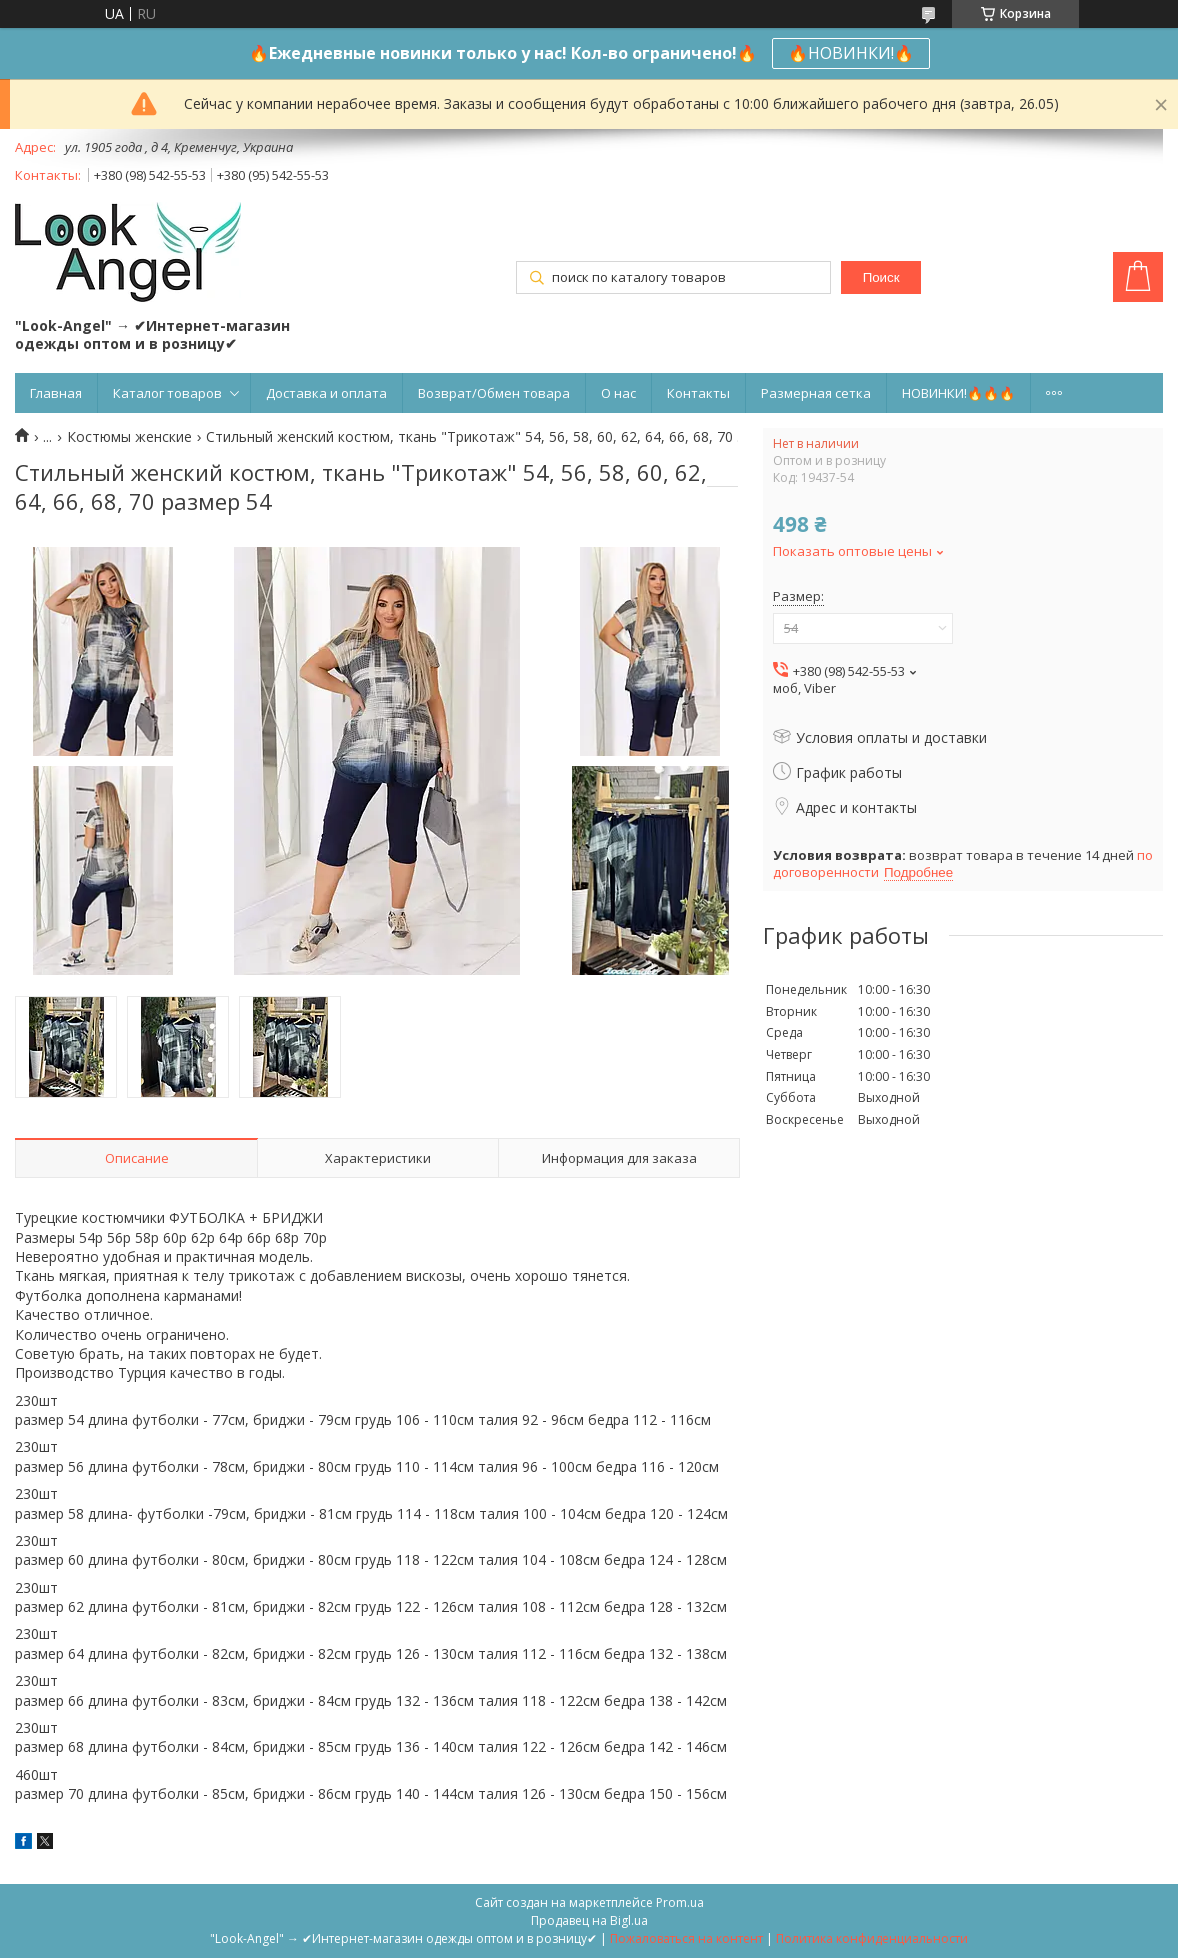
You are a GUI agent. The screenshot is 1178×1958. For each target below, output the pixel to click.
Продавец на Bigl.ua (589, 1920)
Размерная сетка (816, 393)
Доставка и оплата (326, 393)
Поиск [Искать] (881, 277)
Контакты (698, 393)
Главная (56, 393)
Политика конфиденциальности (872, 1938)
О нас (618, 393)
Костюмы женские (129, 437)
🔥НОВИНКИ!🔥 (851, 53)
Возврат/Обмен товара (494, 393)
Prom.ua (680, 1902)
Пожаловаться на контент (686, 1938)
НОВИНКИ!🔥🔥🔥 (958, 393)
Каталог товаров (167, 393)
